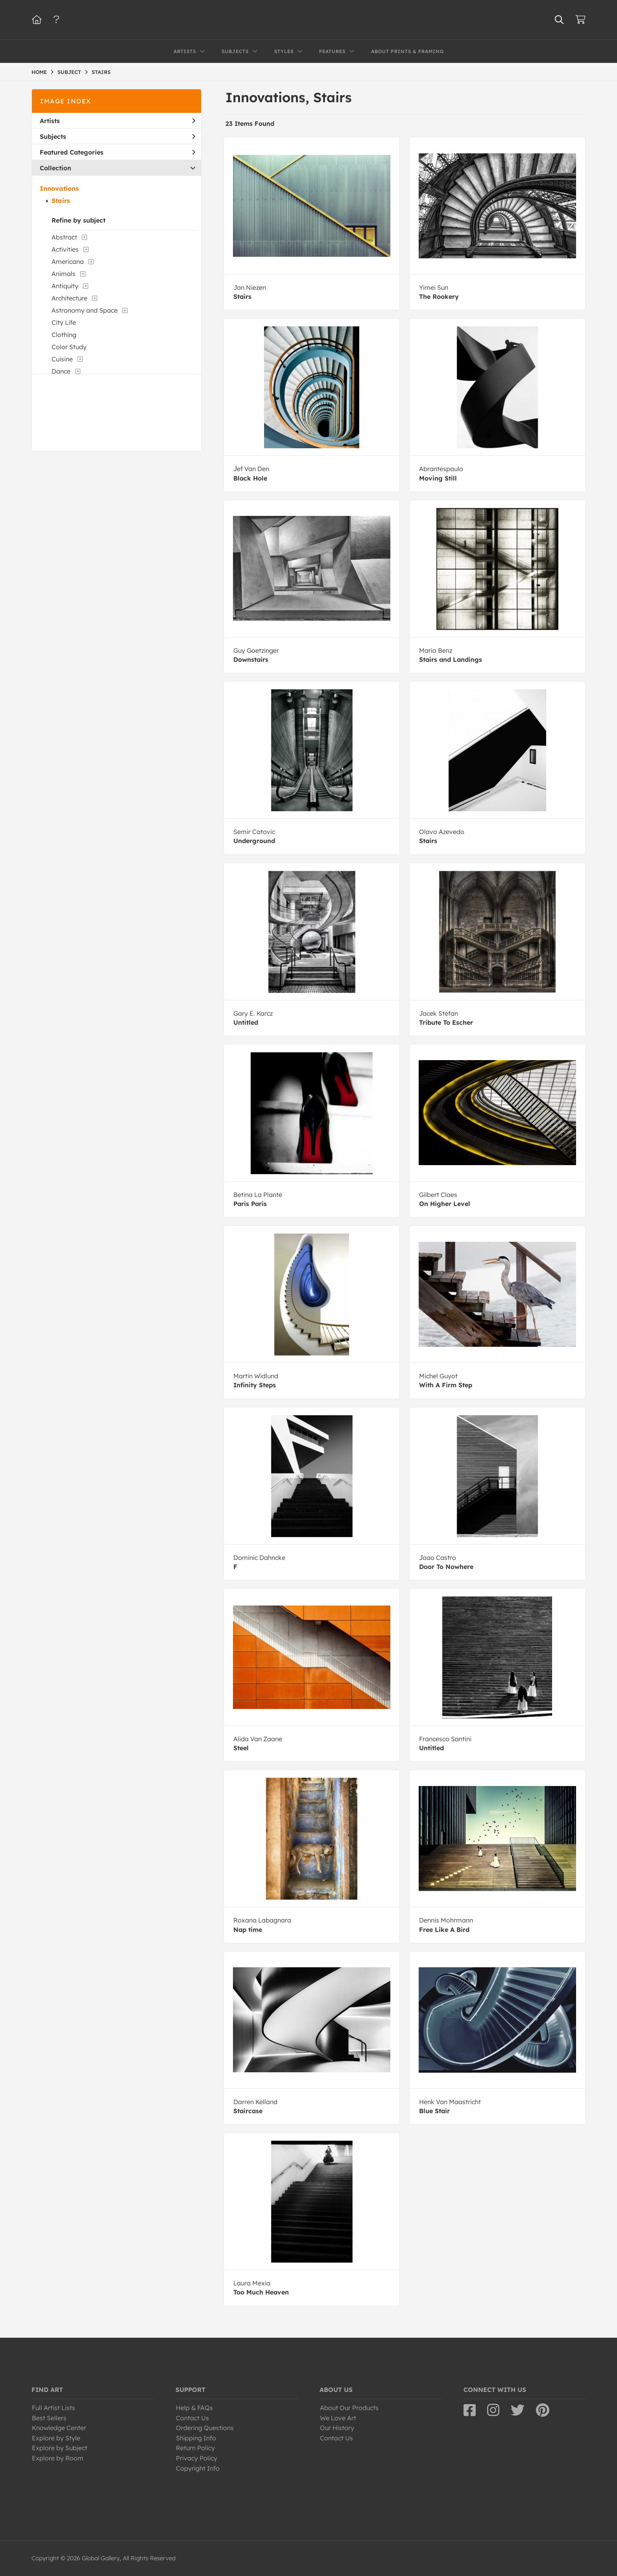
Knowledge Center (59, 2428)
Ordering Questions (205, 2428)
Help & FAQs (194, 2408)
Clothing (64, 335)
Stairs (61, 200)
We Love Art (338, 2418)
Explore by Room (57, 2458)
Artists (117, 121)
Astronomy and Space (85, 310)
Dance (61, 371)
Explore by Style (56, 2438)
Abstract (64, 237)
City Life (64, 322)
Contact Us (192, 2418)
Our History (337, 2428)
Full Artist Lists (53, 2408)
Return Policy (195, 2448)
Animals (64, 274)
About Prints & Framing (407, 51)
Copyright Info (198, 2468)
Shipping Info (196, 2438)
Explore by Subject (59, 2448)
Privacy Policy (196, 2458)
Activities (65, 249)
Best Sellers (49, 2418)
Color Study (69, 347)
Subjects (117, 136)
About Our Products (349, 2408)
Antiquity (65, 286)
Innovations (59, 188)
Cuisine (62, 359)
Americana (68, 261)
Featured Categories (117, 152)
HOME (39, 72)
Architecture (69, 298)
